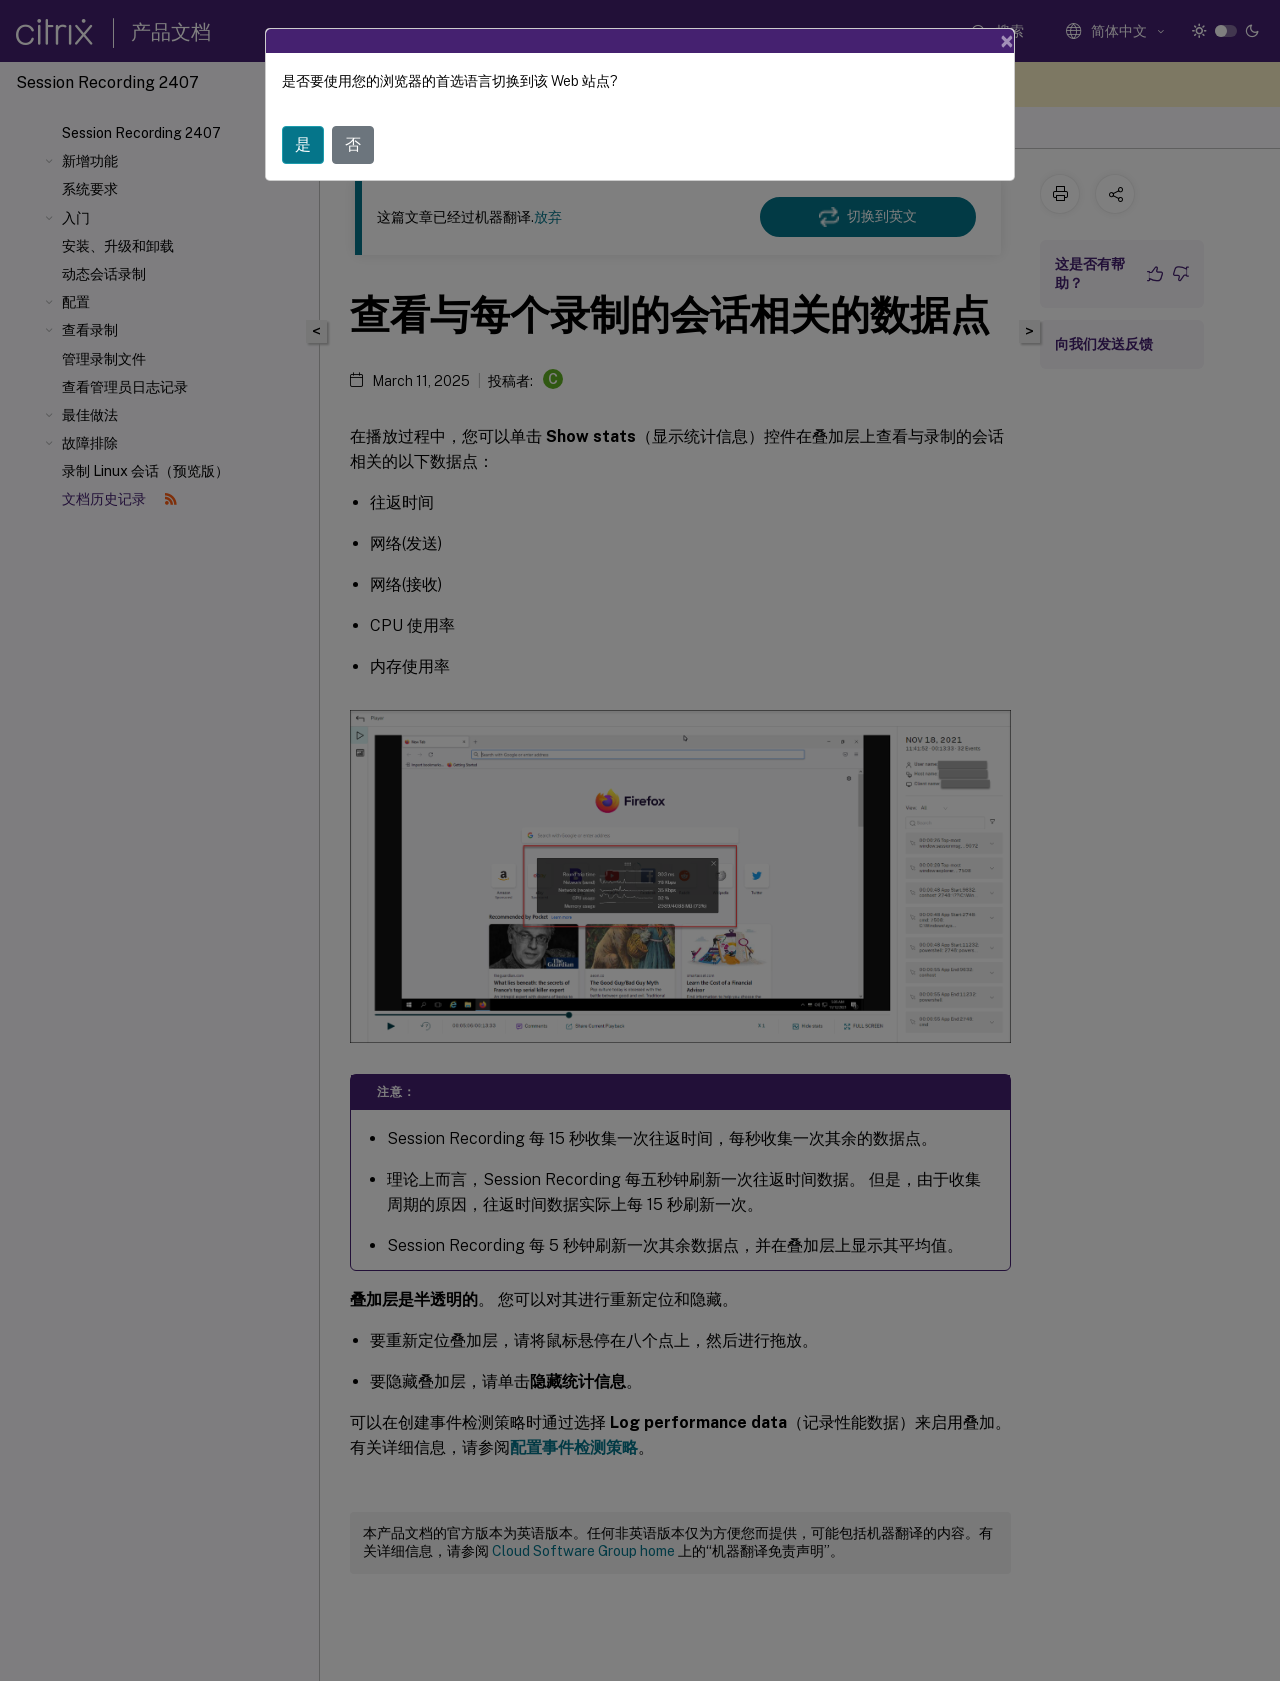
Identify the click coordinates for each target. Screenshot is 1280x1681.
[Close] (1007, 41)
